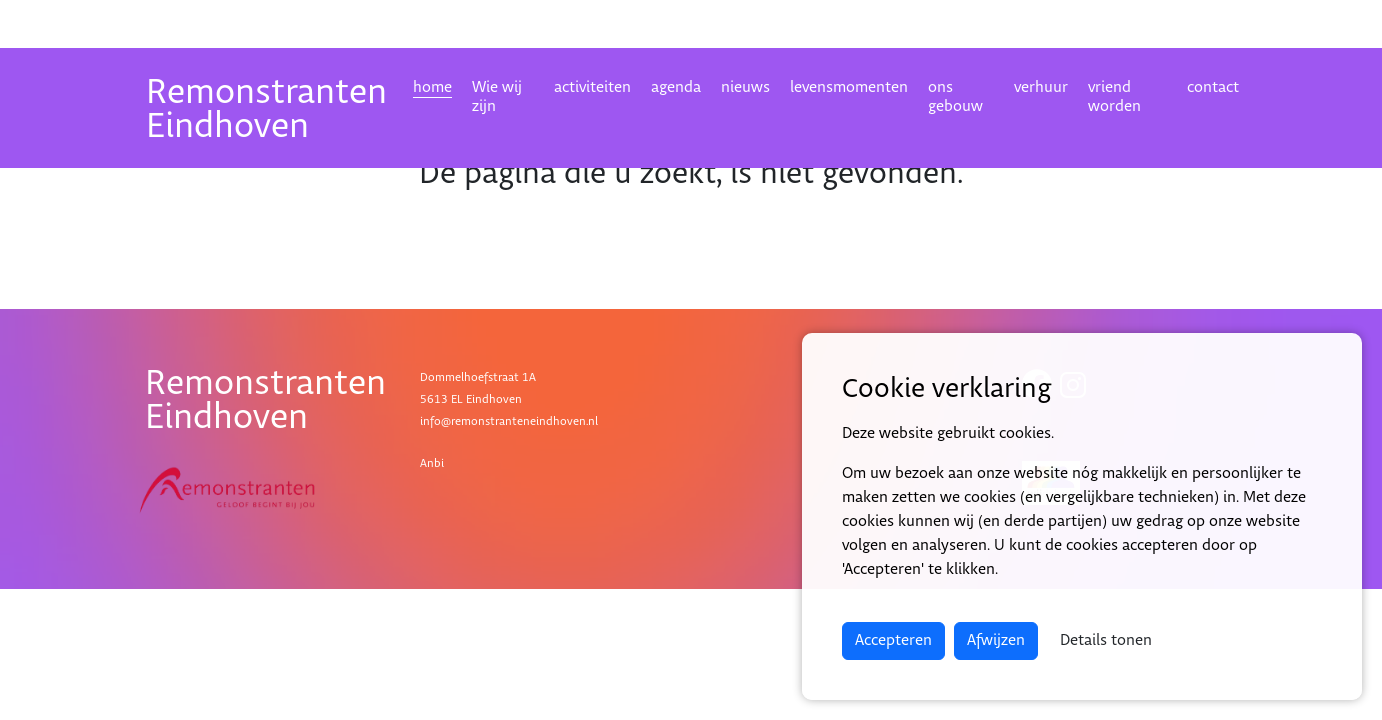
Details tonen (1106, 640)
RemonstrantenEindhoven (266, 109)
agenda (676, 87)
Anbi (432, 463)
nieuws (745, 87)
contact (1213, 87)
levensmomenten (849, 87)
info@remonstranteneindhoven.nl (509, 421)
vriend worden (1114, 97)
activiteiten (592, 87)
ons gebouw (955, 97)
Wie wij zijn (497, 97)
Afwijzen (996, 640)
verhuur (1041, 87)
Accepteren (893, 640)
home (432, 87)
